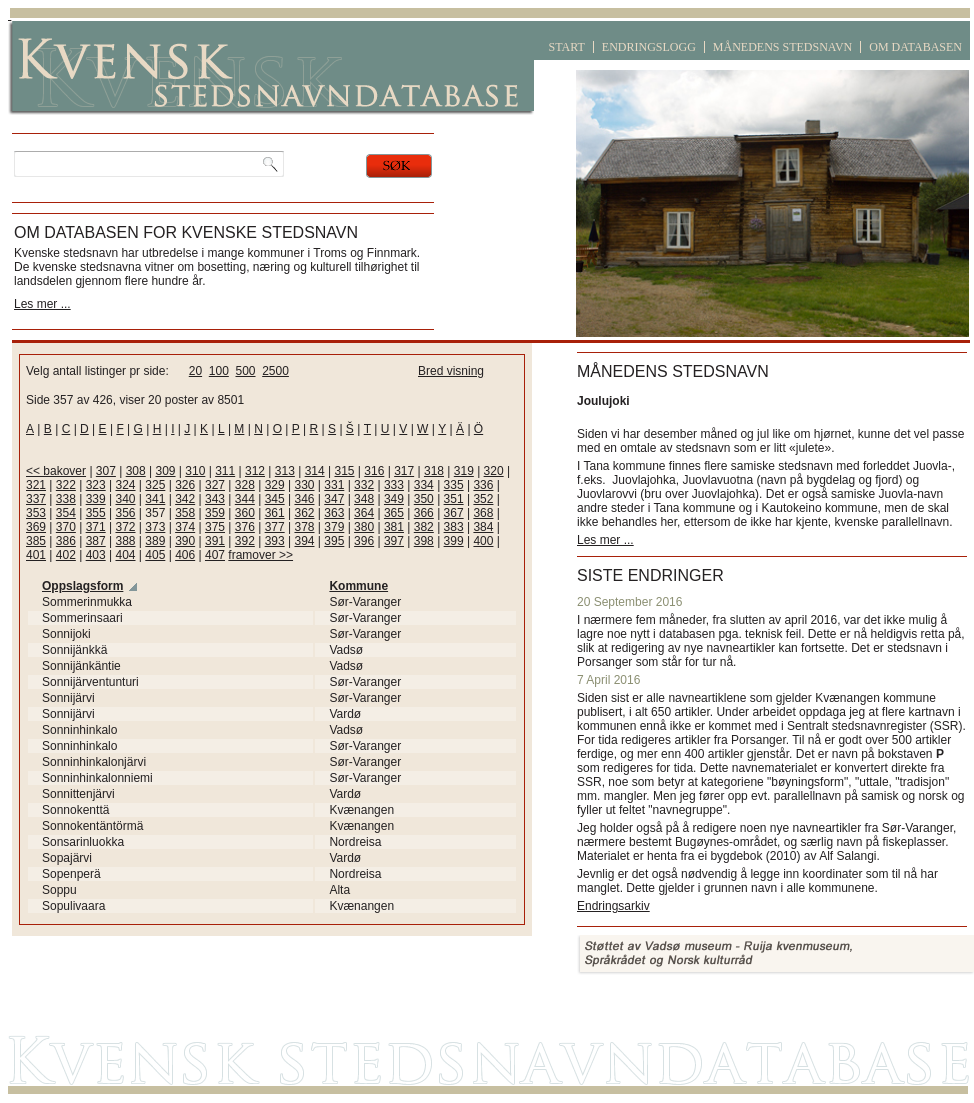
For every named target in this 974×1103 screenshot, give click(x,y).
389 (155, 541)
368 (483, 513)
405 (155, 555)
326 (185, 485)
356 (125, 513)
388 (125, 541)
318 (434, 471)
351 (454, 499)
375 (215, 527)
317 (404, 471)
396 (364, 541)
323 (96, 485)
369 (36, 527)
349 (394, 499)
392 (245, 541)
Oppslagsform (82, 586)
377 (275, 527)
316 (374, 471)
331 (334, 485)
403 (96, 555)
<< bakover (56, 471)
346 (304, 499)
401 (36, 555)
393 (275, 541)
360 (245, 513)
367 (454, 513)
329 (275, 485)
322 (66, 485)
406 (185, 555)
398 (424, 541)
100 (219, 371)
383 (454, 527)
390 (185, 541)
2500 (275, 371)
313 (285, 471)
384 (483, 527)
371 (96, 527)
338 (66, 499)
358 (185, 513)
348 (364, 499)
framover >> (260, 555)
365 (394, 513)
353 (36, 513)
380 (364, 527)
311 (225, 471)
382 (424, 527)
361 (275, 513)
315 (344, 471)
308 (136, 471)
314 (315, 471)
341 (155, 499)
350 (424, 499)
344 (245, 499)
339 (96, 499)
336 (483, 485)
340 (125, 499)
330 (304, 485)
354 (66, 513)
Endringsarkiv (613, 906)
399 (454, 541)
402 (66, 555)
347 (334, 499)
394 (304, 541)
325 (155, 485)
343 (215, 499)
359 (215, 513)
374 (185, 527)
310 (195, 471)
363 (334, 513)
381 (394, 527)
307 (106, 471)
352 (483, 499)
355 (96, 513)
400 (483, 541)
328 (245, 485)
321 (36, 485)
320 (494, 471)
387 (96, 541)
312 (255, 471)
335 (454, 485)
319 (464, 471)
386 (66, 541)
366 (424, 513)
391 (215, 541)
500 (245, 371)
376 (245, 527)
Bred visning (451, 371)
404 (125, 555)
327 (215, 485)
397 (394, 541)
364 (364, 513)
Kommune (358, 586)
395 (334, 541)
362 (304, 513)
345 (275, 499)
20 (195, 371)
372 (125, 527)
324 (125, 485)
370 (66, 527)
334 (424, 485)
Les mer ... (42, 304)
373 (155, 527)
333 (394, 485)
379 (334, 527)
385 (36, 541)
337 (36, 499)
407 (215, 555)
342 (185, 499)
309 (166, 471)
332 (364, 485)
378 (304, 527)
